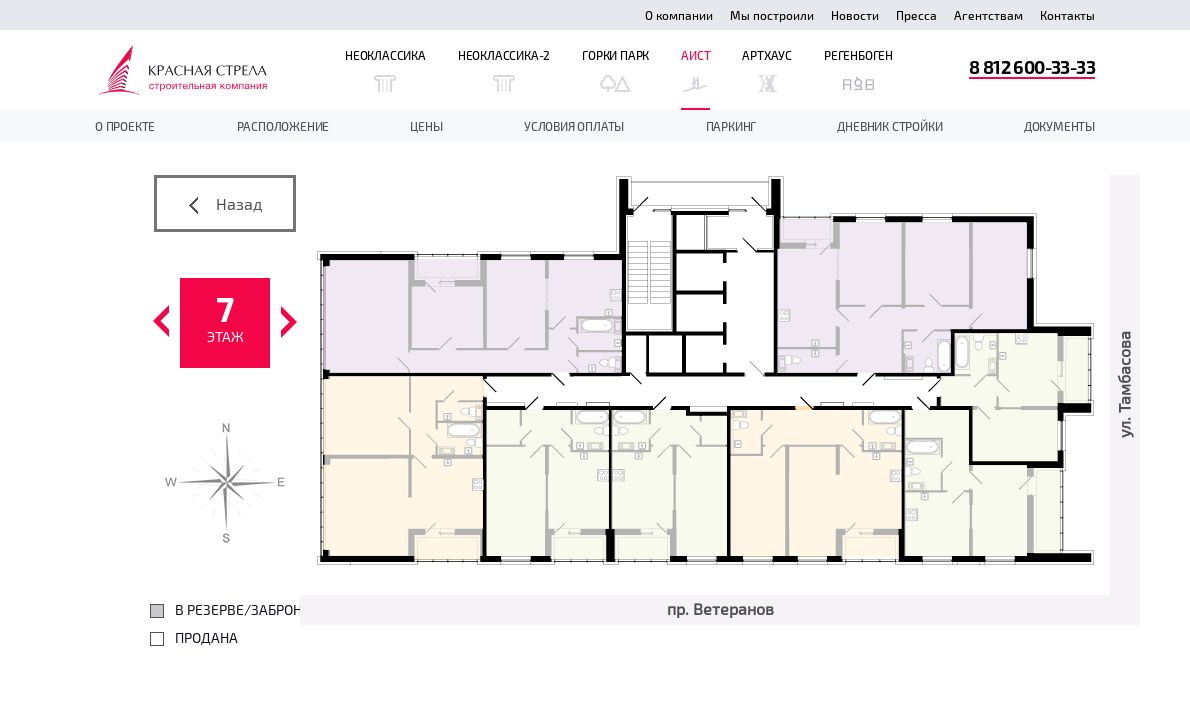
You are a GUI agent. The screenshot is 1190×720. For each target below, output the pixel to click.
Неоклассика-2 (504, 70)
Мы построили (772, 15)
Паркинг (731, 126)
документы (1059, 126)
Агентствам (988, 15)
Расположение (283, 126)
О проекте (125, 126)
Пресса (916, 15)
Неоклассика (385, 70)
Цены (426, 126)
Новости (855, 15)
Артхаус (767, 70)
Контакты (1067, 15)
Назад (225, 204)
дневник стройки (889, 126)
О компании (679, 15)
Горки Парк (615, 70)
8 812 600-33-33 (1032, 66)
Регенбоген (858, 70)
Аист (695, 70)
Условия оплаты (574, 126)
